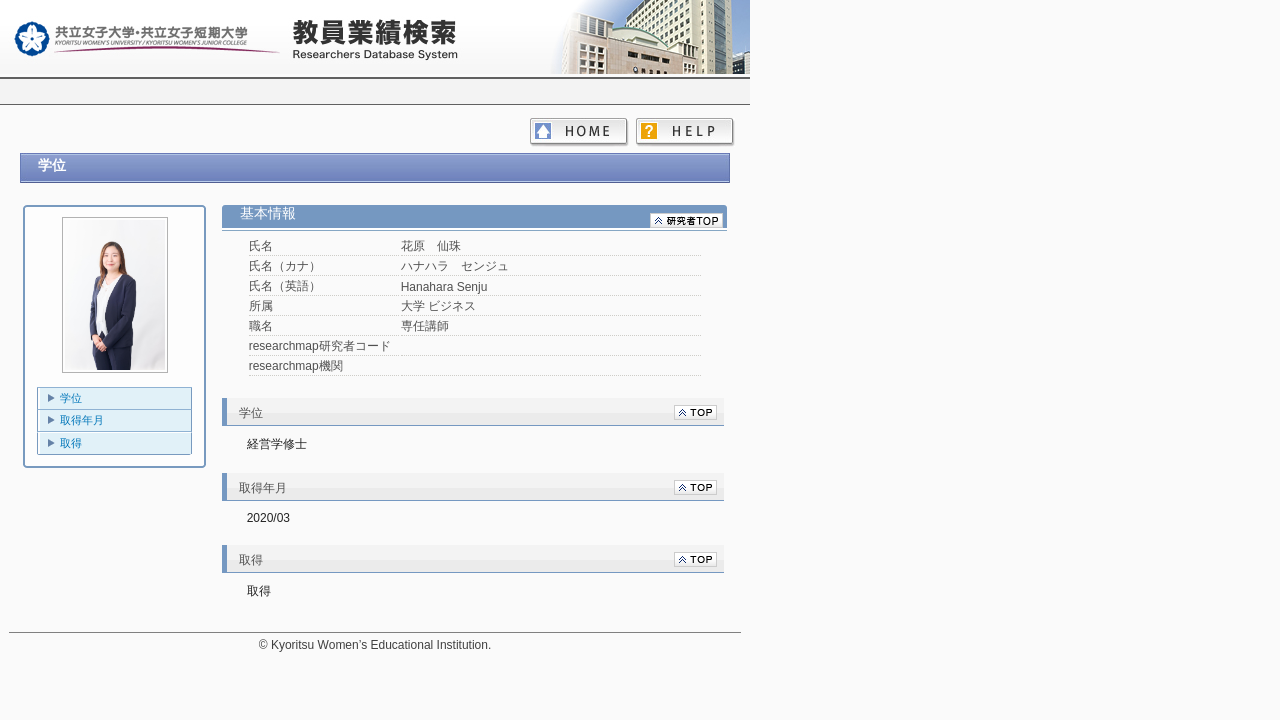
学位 (71, 398)
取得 (71, 443)
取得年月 (82, 420)
